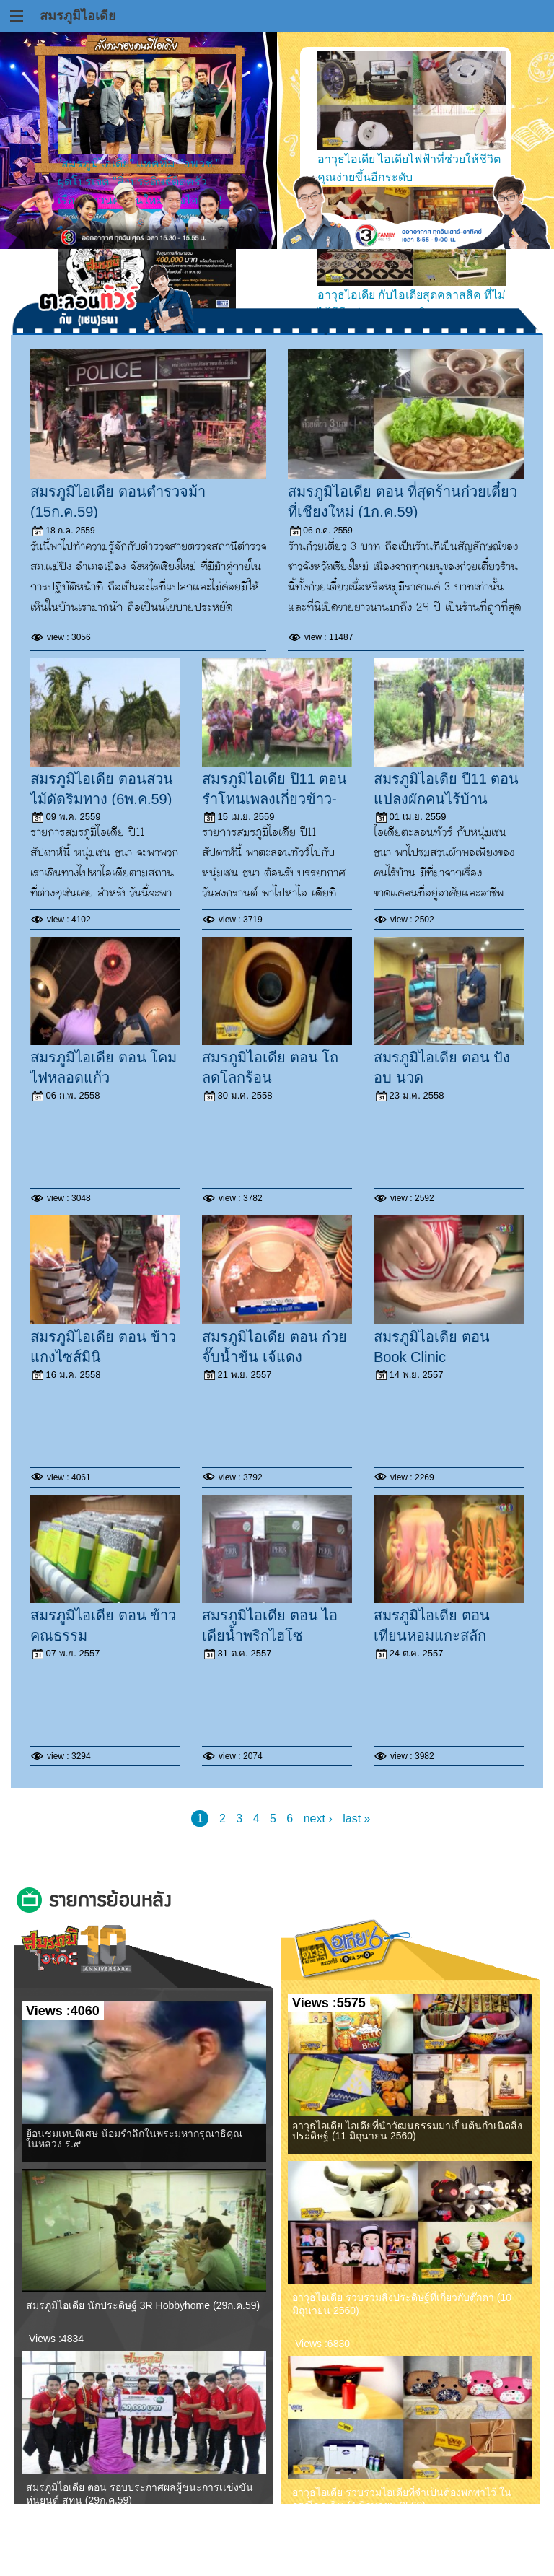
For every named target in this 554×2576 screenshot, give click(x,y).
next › (318, 1818)
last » (356, 1818)
